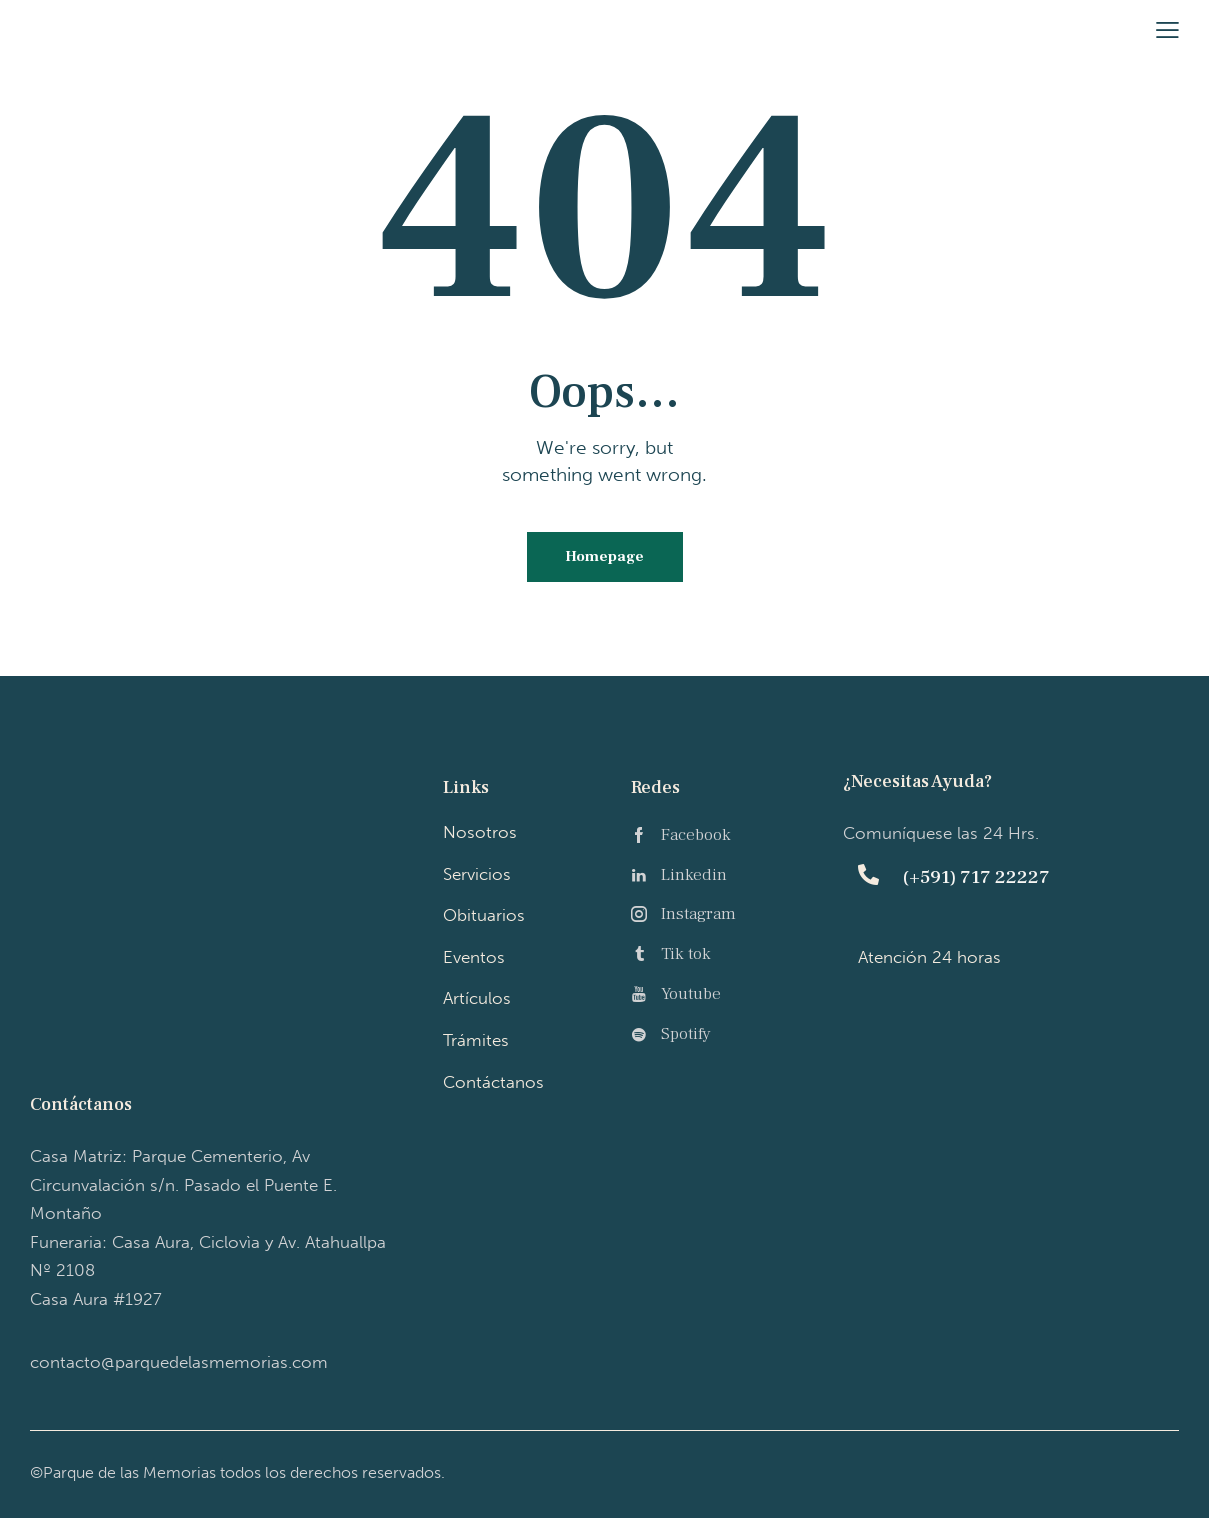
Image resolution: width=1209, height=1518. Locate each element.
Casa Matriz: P (183, 1185)
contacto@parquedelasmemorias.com (179, 1362)
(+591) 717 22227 (976, 879)
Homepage (604, 557)
